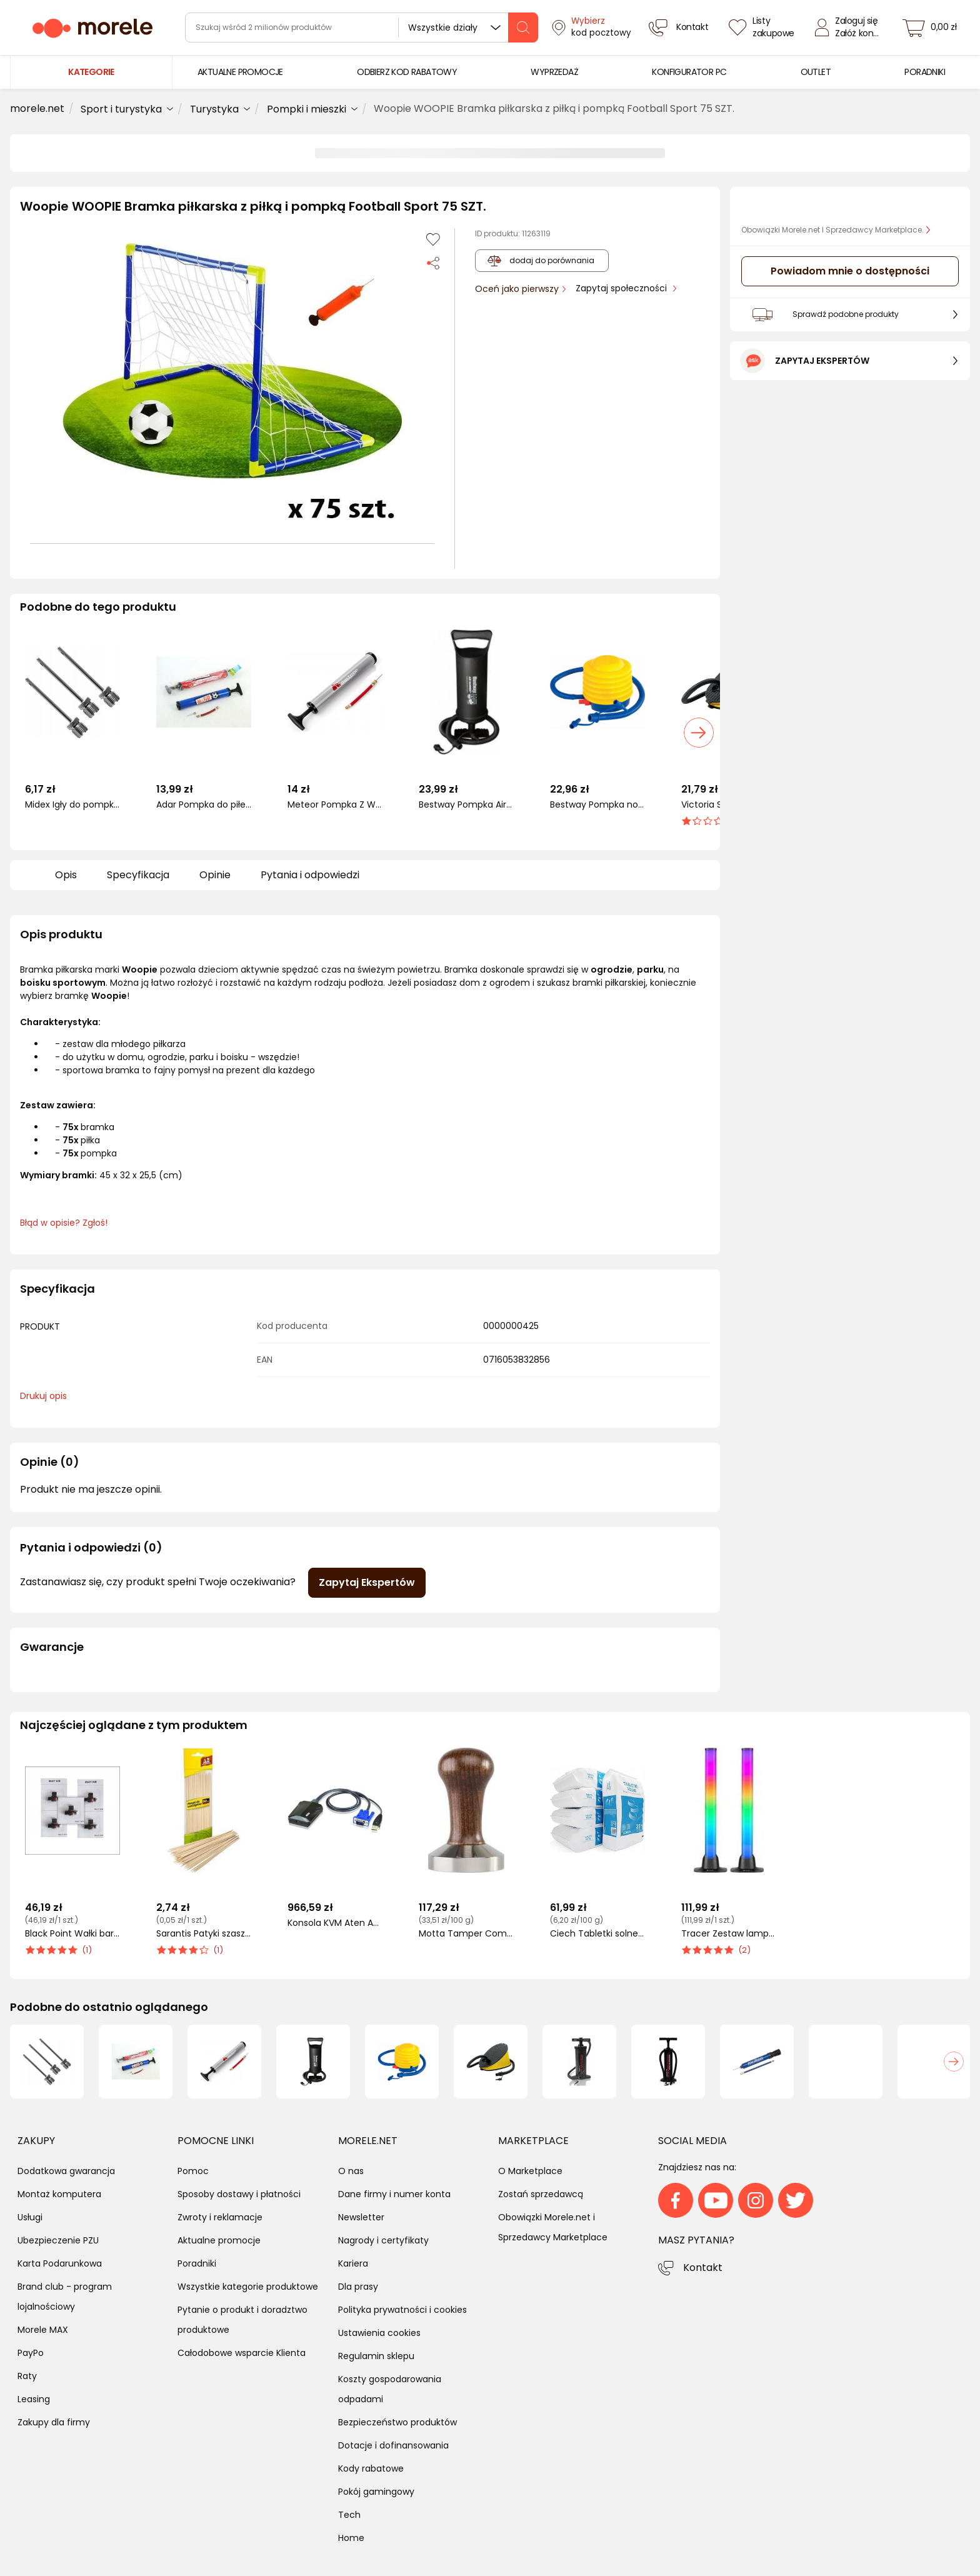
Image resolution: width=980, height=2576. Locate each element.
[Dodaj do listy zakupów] (433, 239)
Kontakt (702, 2267)
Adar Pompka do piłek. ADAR (203, 804)
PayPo (31, 2353)
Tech (349, 2514)
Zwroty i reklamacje (220, 2217)
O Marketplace (530, 2171)
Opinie (215, 875)
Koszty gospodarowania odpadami (389, 2389)
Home (351, 2538)
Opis (66, 875)
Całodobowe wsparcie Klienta (242, 2353)
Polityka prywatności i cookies (402, 2309)
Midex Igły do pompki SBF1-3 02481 (72, 804)
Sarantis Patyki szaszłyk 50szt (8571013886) (203, 1933)
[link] (240, 72)
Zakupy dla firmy (54, 2422)
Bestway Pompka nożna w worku (597, 804)
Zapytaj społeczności (622, 288)
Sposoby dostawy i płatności (239, 2194)
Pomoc (193, 2171)
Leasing (34, 2399)
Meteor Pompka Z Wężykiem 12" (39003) (335, 804)
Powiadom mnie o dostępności (850, 271)
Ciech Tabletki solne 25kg (597, 1933)
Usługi (30, 2217)
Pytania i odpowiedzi (310, 875)
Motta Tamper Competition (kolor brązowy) (466, 1933)
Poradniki (197, 2263)
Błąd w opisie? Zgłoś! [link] (64, 1223)
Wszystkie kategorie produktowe (248, 2286)
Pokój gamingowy (376, 2491)
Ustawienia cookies (379, 2333)
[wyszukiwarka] (361, 28)
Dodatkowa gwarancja (66, 2171)
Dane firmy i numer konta (394, 2194)
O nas (351, 2171)
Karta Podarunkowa (60, 2263)
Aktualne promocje (219, 2240)
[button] (232, 380)
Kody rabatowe (371, 2468)
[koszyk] (933, 28)
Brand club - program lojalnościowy (65, 2296)
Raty (27, 2376)
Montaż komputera (59, 2194)
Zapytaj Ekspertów (367, 1582)
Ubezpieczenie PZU (58, 2240)
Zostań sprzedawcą (540, 2194)
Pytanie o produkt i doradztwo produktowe (243, 2319)
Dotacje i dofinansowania (393, 2445)
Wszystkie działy (443, 27)
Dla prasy (358, 2286)
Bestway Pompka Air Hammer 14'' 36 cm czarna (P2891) (466, 804)
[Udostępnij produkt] (433, 262)
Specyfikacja (138, 875)
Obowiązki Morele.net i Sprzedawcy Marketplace (553, 2227)
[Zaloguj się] (850, 28)
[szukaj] (523, 28)
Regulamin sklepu (376, 2356)
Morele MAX (43, 2329)
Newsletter (361, 2217)
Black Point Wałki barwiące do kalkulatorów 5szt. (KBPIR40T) (72, 1933)
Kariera (353, 2263)
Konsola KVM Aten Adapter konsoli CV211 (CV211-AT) (335, 1923)
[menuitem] (240, 72)
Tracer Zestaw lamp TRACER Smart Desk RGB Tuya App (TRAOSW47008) (728, 1933)
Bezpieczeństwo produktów (397, 2422)
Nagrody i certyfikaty (383, 2240)
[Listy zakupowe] (763, 28)
